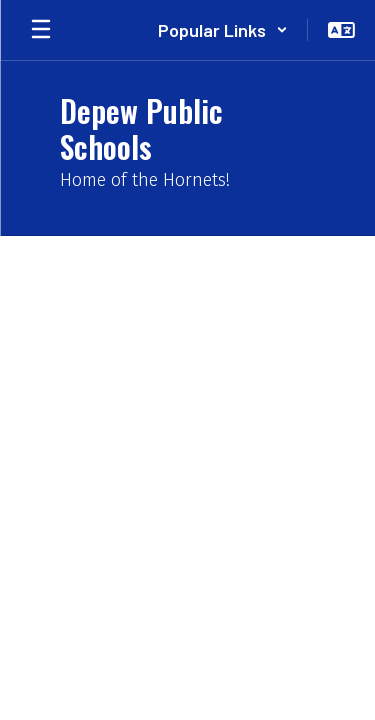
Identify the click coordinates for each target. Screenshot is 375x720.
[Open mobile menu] (41, 30)
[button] (223, 30)
